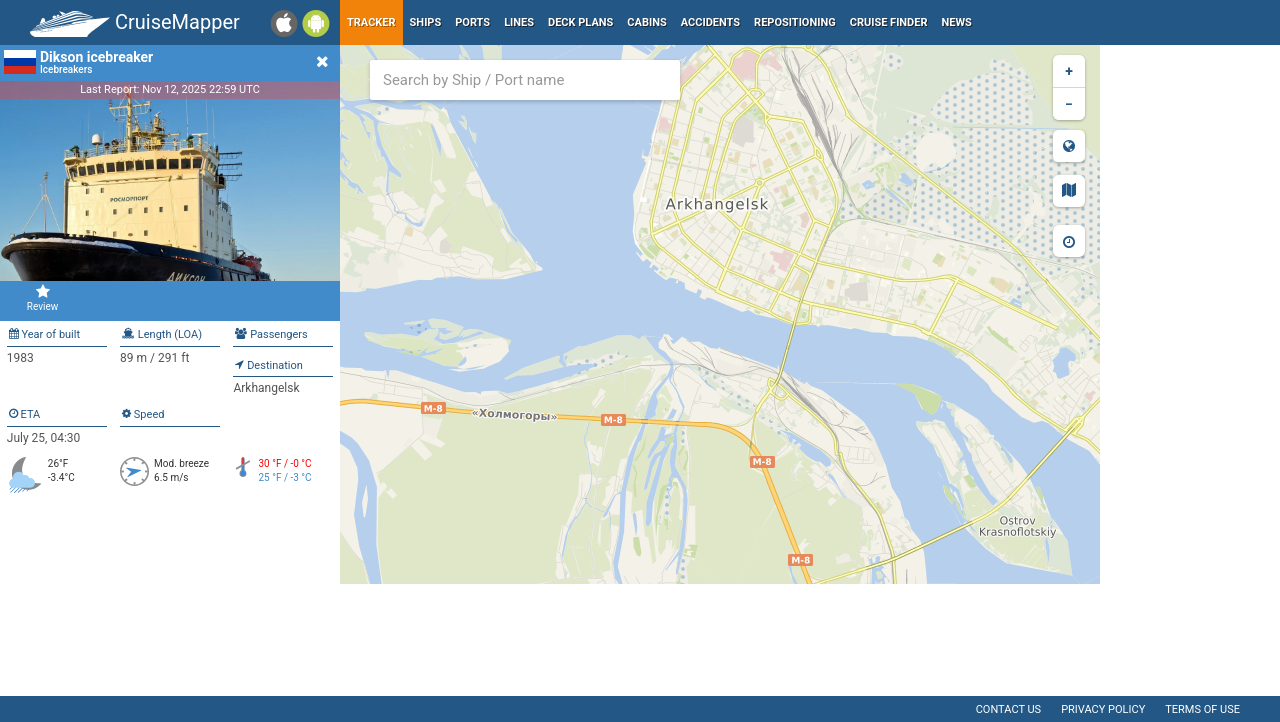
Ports (472, 22)
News (957, 22)
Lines (519, 22)
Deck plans (580, 22)
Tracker (371, 22)
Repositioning (795, 22)
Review (42, 298)
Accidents (710, 22)
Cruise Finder (889, 22)
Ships (426, 22)
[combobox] (525, 80)
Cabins (646, 22)
